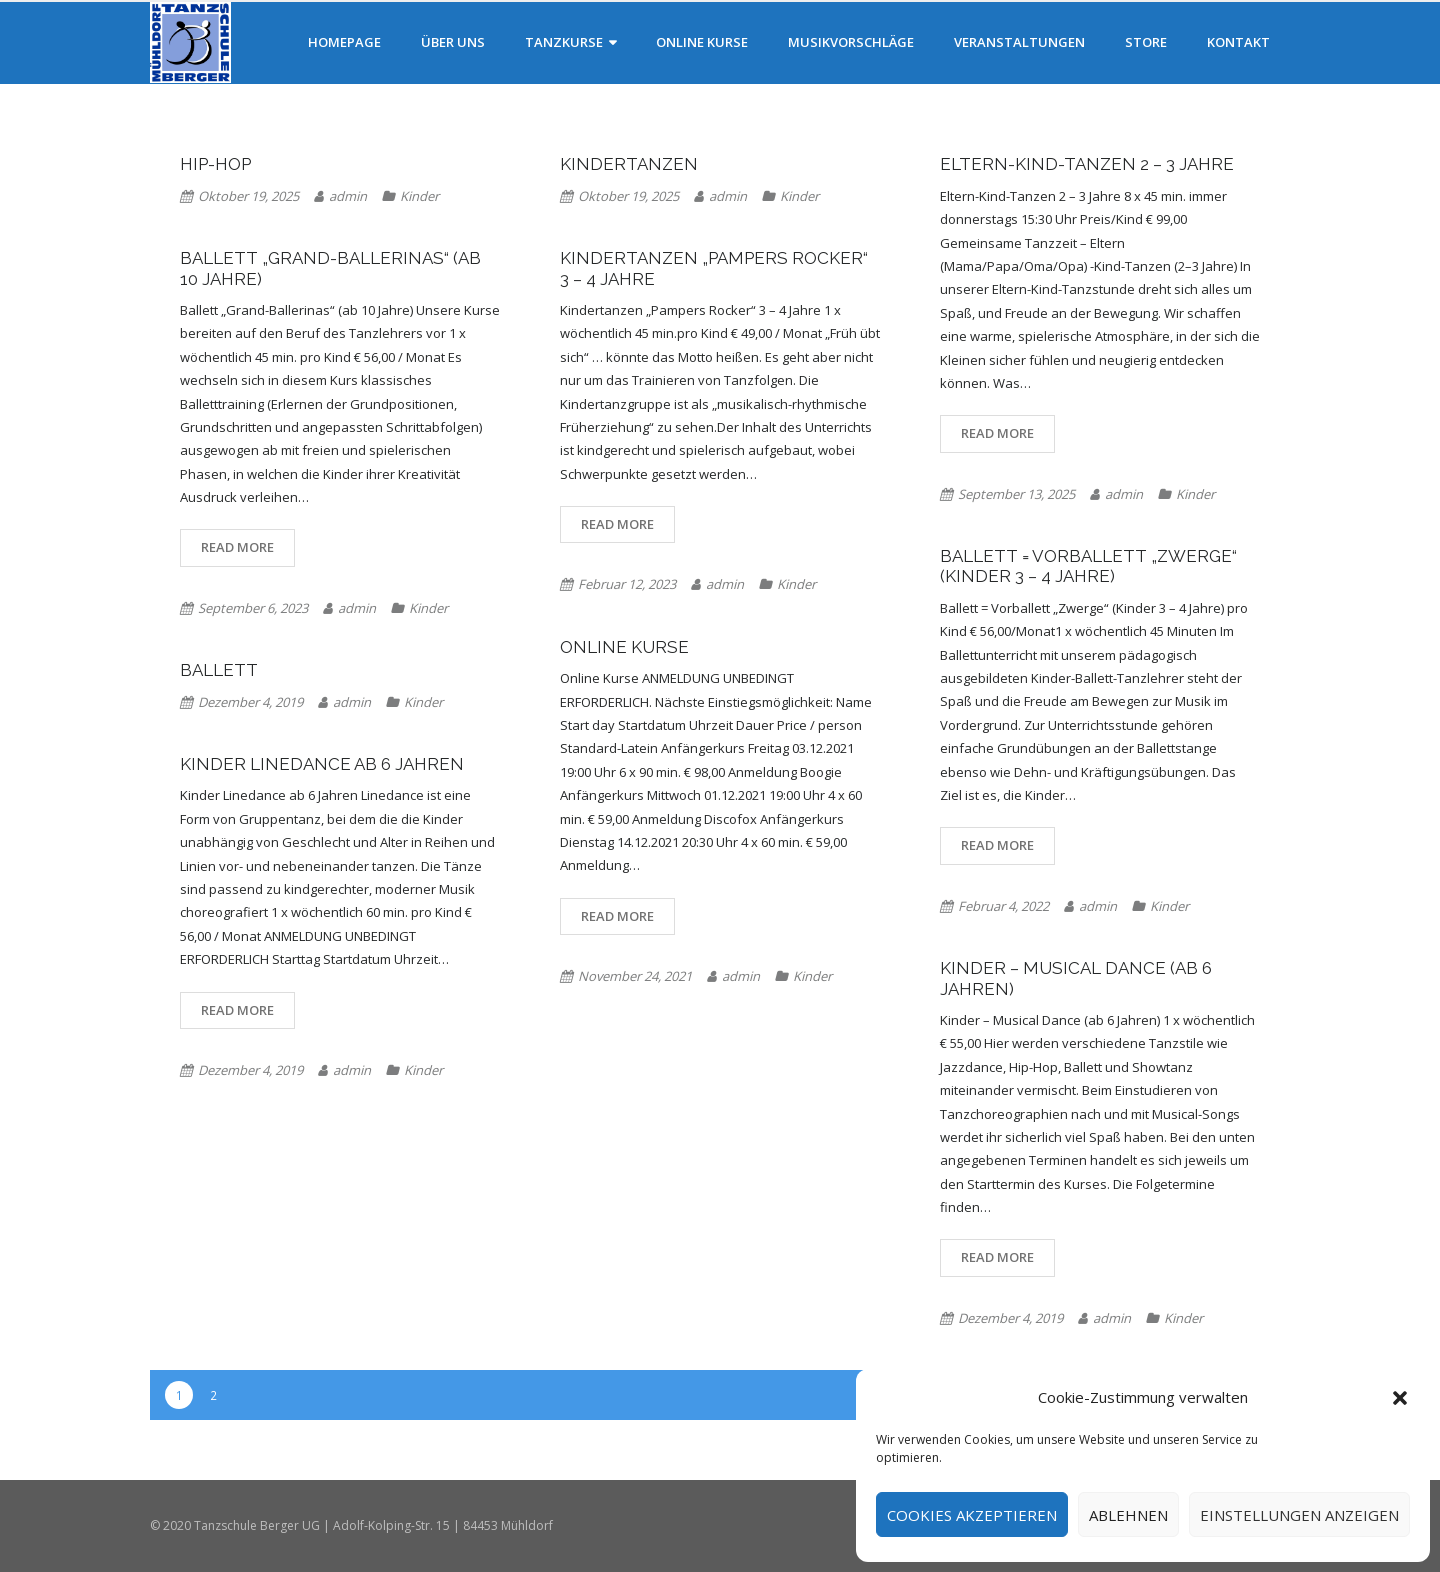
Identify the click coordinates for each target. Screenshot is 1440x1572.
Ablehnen (1128, 1515)
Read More (997, 433)
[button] (1400, 1398)
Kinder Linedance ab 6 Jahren (322, 764)
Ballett (219, 670)
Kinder (419, 196)
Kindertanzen (629, 164)
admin (348, 196)
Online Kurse (624, 647)
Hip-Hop (215, 164)
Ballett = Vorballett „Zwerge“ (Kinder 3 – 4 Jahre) (1088, 566)
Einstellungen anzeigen (1299, 1515)
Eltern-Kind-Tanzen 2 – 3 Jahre (1087, 164)
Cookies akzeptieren (972, 1515)
